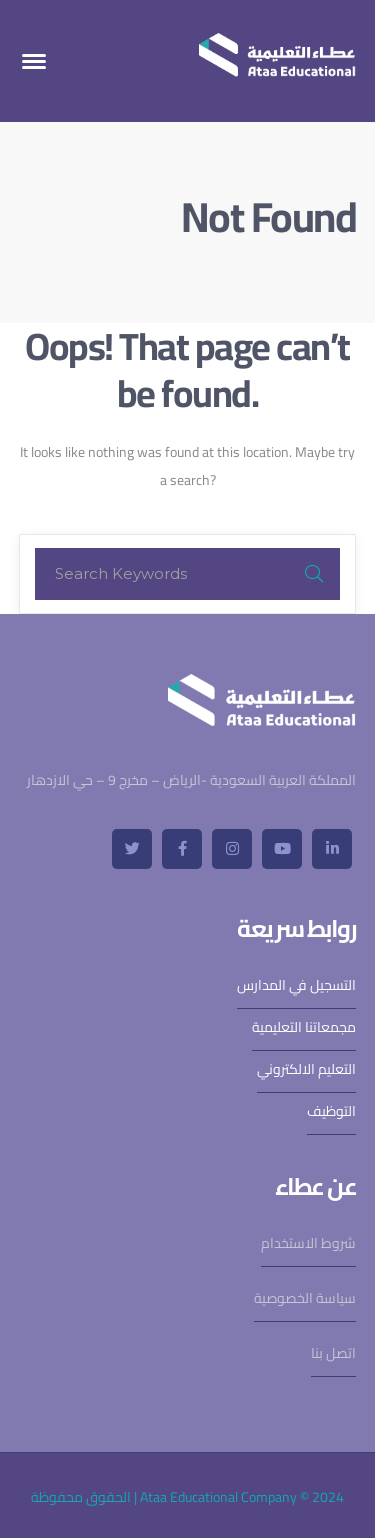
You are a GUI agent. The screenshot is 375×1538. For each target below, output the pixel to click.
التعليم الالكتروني (306, 1069)
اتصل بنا (333, 1353)
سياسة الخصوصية (305, 1298)
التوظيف (331, 1111)
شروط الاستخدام (308, 1243)
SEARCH (314, 574)
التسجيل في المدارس (296, 985)
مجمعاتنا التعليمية (304, 1027)
